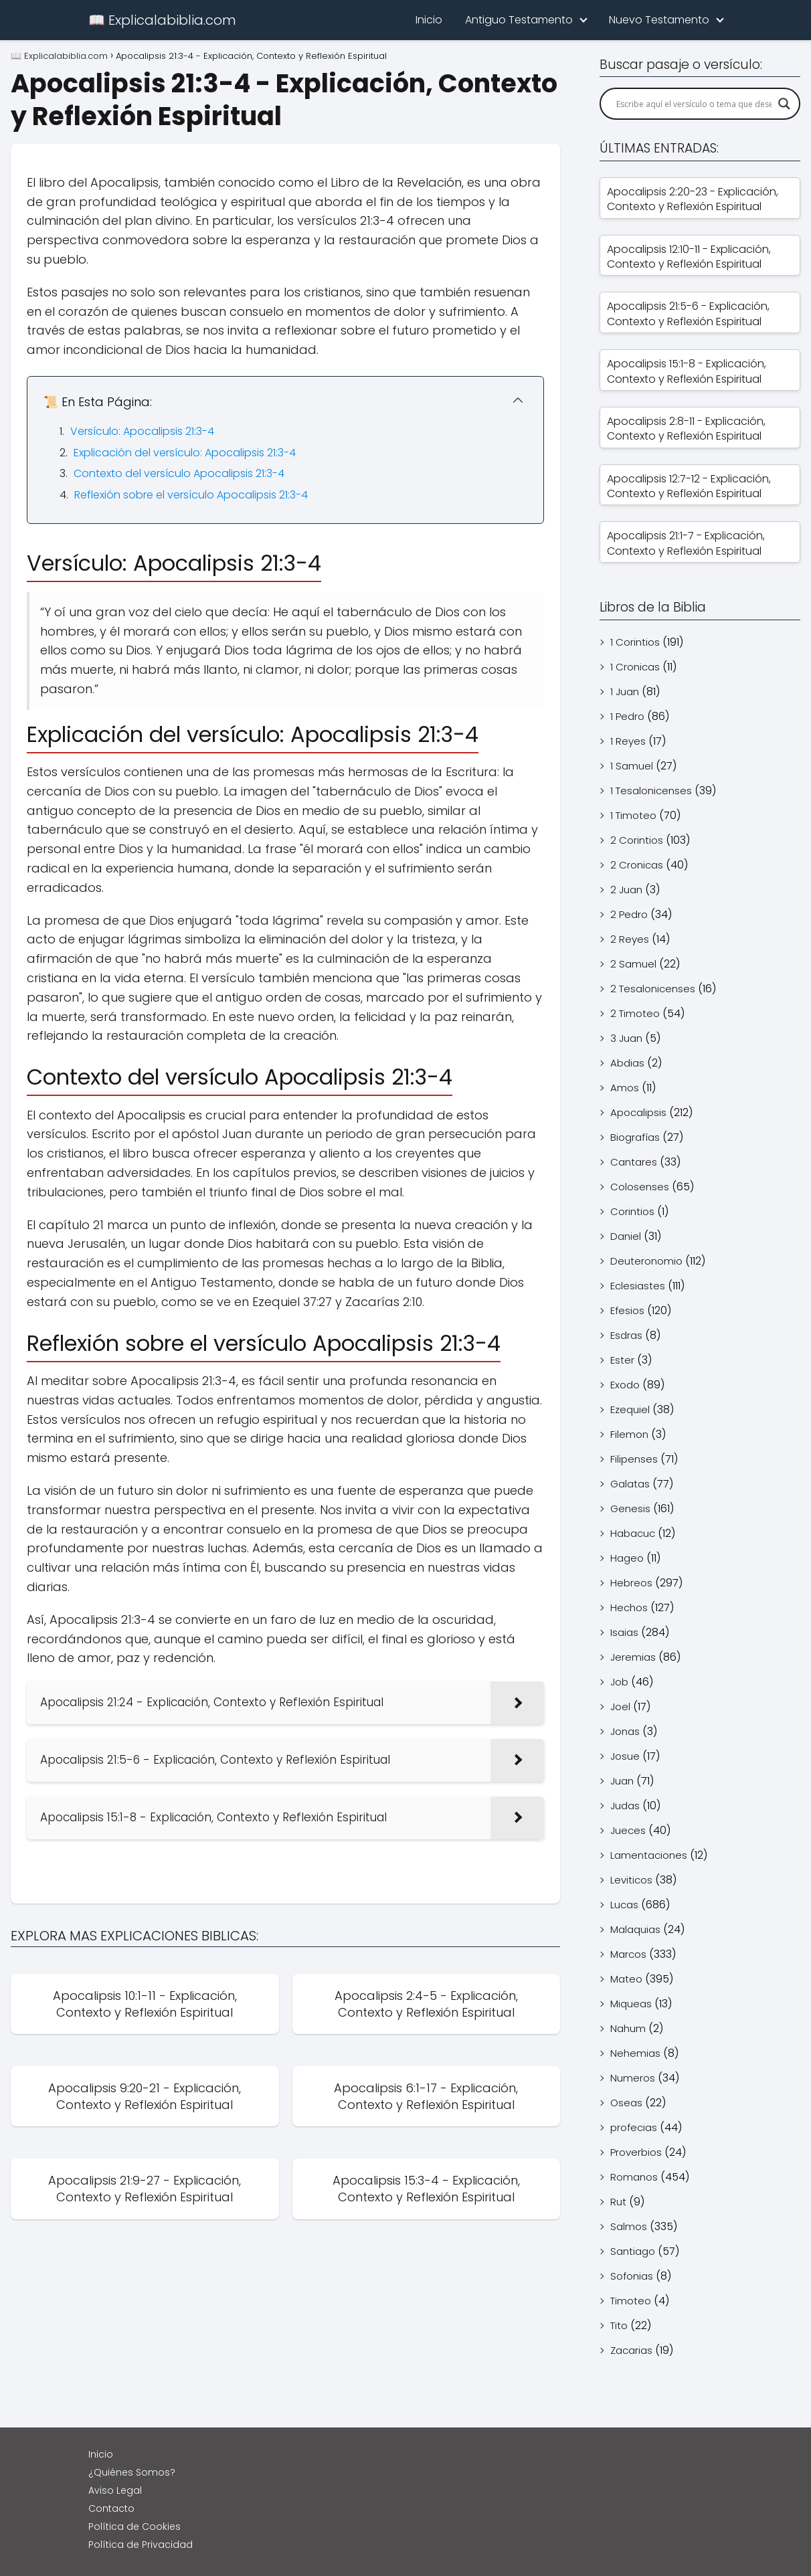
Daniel (625, 1236)
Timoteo (630, 2301)
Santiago (632, 2251)
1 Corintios (635, 642)
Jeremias (633, 1657)
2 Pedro (629, 914)
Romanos (634, 2177)
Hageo (627, 1558)
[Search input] (694, 103)
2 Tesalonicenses (652, 989)
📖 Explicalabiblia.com (162, 20)
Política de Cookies (134, 2526)
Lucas (624, 1905)
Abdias (627, 1063)
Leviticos (631, 1880)
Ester (622, 1360)
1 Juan (624, 691)
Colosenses (639, 1187)
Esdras (626, 1335)
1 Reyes (628, 741)
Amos (624, 1088)
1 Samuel (631, 766)
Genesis (630, 1508)
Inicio (429, 19)
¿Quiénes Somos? (131, 2472)
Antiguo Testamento (519, 19)
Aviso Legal (115, 2490)
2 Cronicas (636, 865)
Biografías (635, 1137)
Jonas (625, 1731)
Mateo (626, 1979)
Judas (625, 1806)
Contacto (111, 2508)
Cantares (633, 1162)
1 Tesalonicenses (651, 791)
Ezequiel (630, 1409)
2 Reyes (629, 939)
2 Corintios (636, 840)
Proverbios (636, 2152)
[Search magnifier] (784, 103)
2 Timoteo (635, 1013)
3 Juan (626, 1038)
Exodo (625, 1385)
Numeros (632, 2078)
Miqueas (631, 2004)
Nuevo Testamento (659, 19)
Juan (622, 1781)
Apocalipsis (638, 1112)
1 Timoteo (633, 815)
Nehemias (635, 2053)
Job (619, 1682)
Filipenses (634, 1459)
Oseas (626, 2103)
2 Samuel (633, 964)
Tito (619, 2325)
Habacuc (632, 1533)
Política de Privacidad (140, 2544)
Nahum (628, 2028)
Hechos (629, 1607)
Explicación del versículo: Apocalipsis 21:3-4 (185, 452)
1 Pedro (627, 716)
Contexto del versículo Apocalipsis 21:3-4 (179, 473)
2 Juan (626, 890)
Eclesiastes (637, 1286)
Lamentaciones (648, 1855)
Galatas (630, 1484)
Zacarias (631, 2350)
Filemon (629, 1434)
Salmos (628, 2226)
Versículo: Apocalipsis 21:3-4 (142, 431)
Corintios (632, 1211)
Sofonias (631, 2276)
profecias (633, 2127)
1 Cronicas (635, 667)
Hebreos (631, 1583)
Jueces (628, 1830)
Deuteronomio (646, 1261)
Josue (625, 1756)
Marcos (628, 1954)
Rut (618, 2202)
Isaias (624, 1632)
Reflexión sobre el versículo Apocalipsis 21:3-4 (191, 494)
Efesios (627, 1310)
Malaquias (635, 1929)
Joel (620, 1706)
